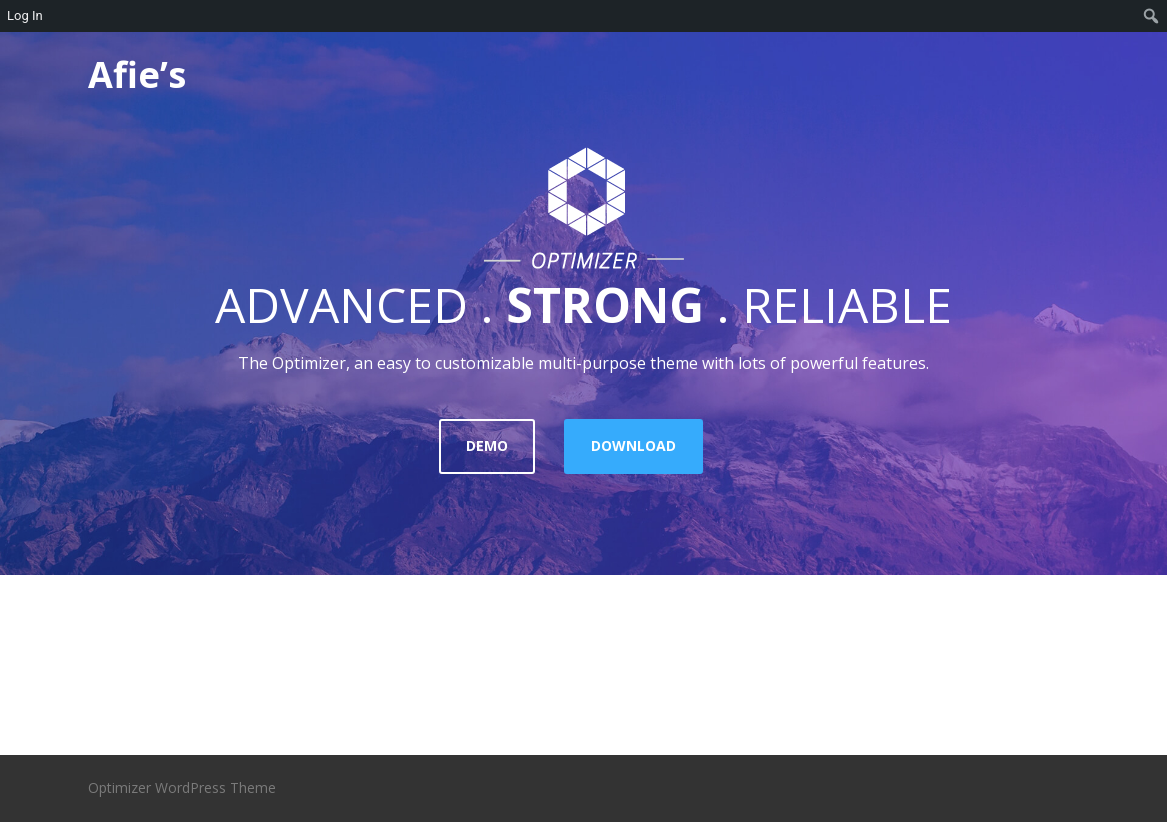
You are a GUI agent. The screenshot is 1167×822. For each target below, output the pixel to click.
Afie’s (137, 74)
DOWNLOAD (633, 445)
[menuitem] (1151, 16)
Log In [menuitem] (25, 15)
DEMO (487, 445)
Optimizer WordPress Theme (182, 787)
